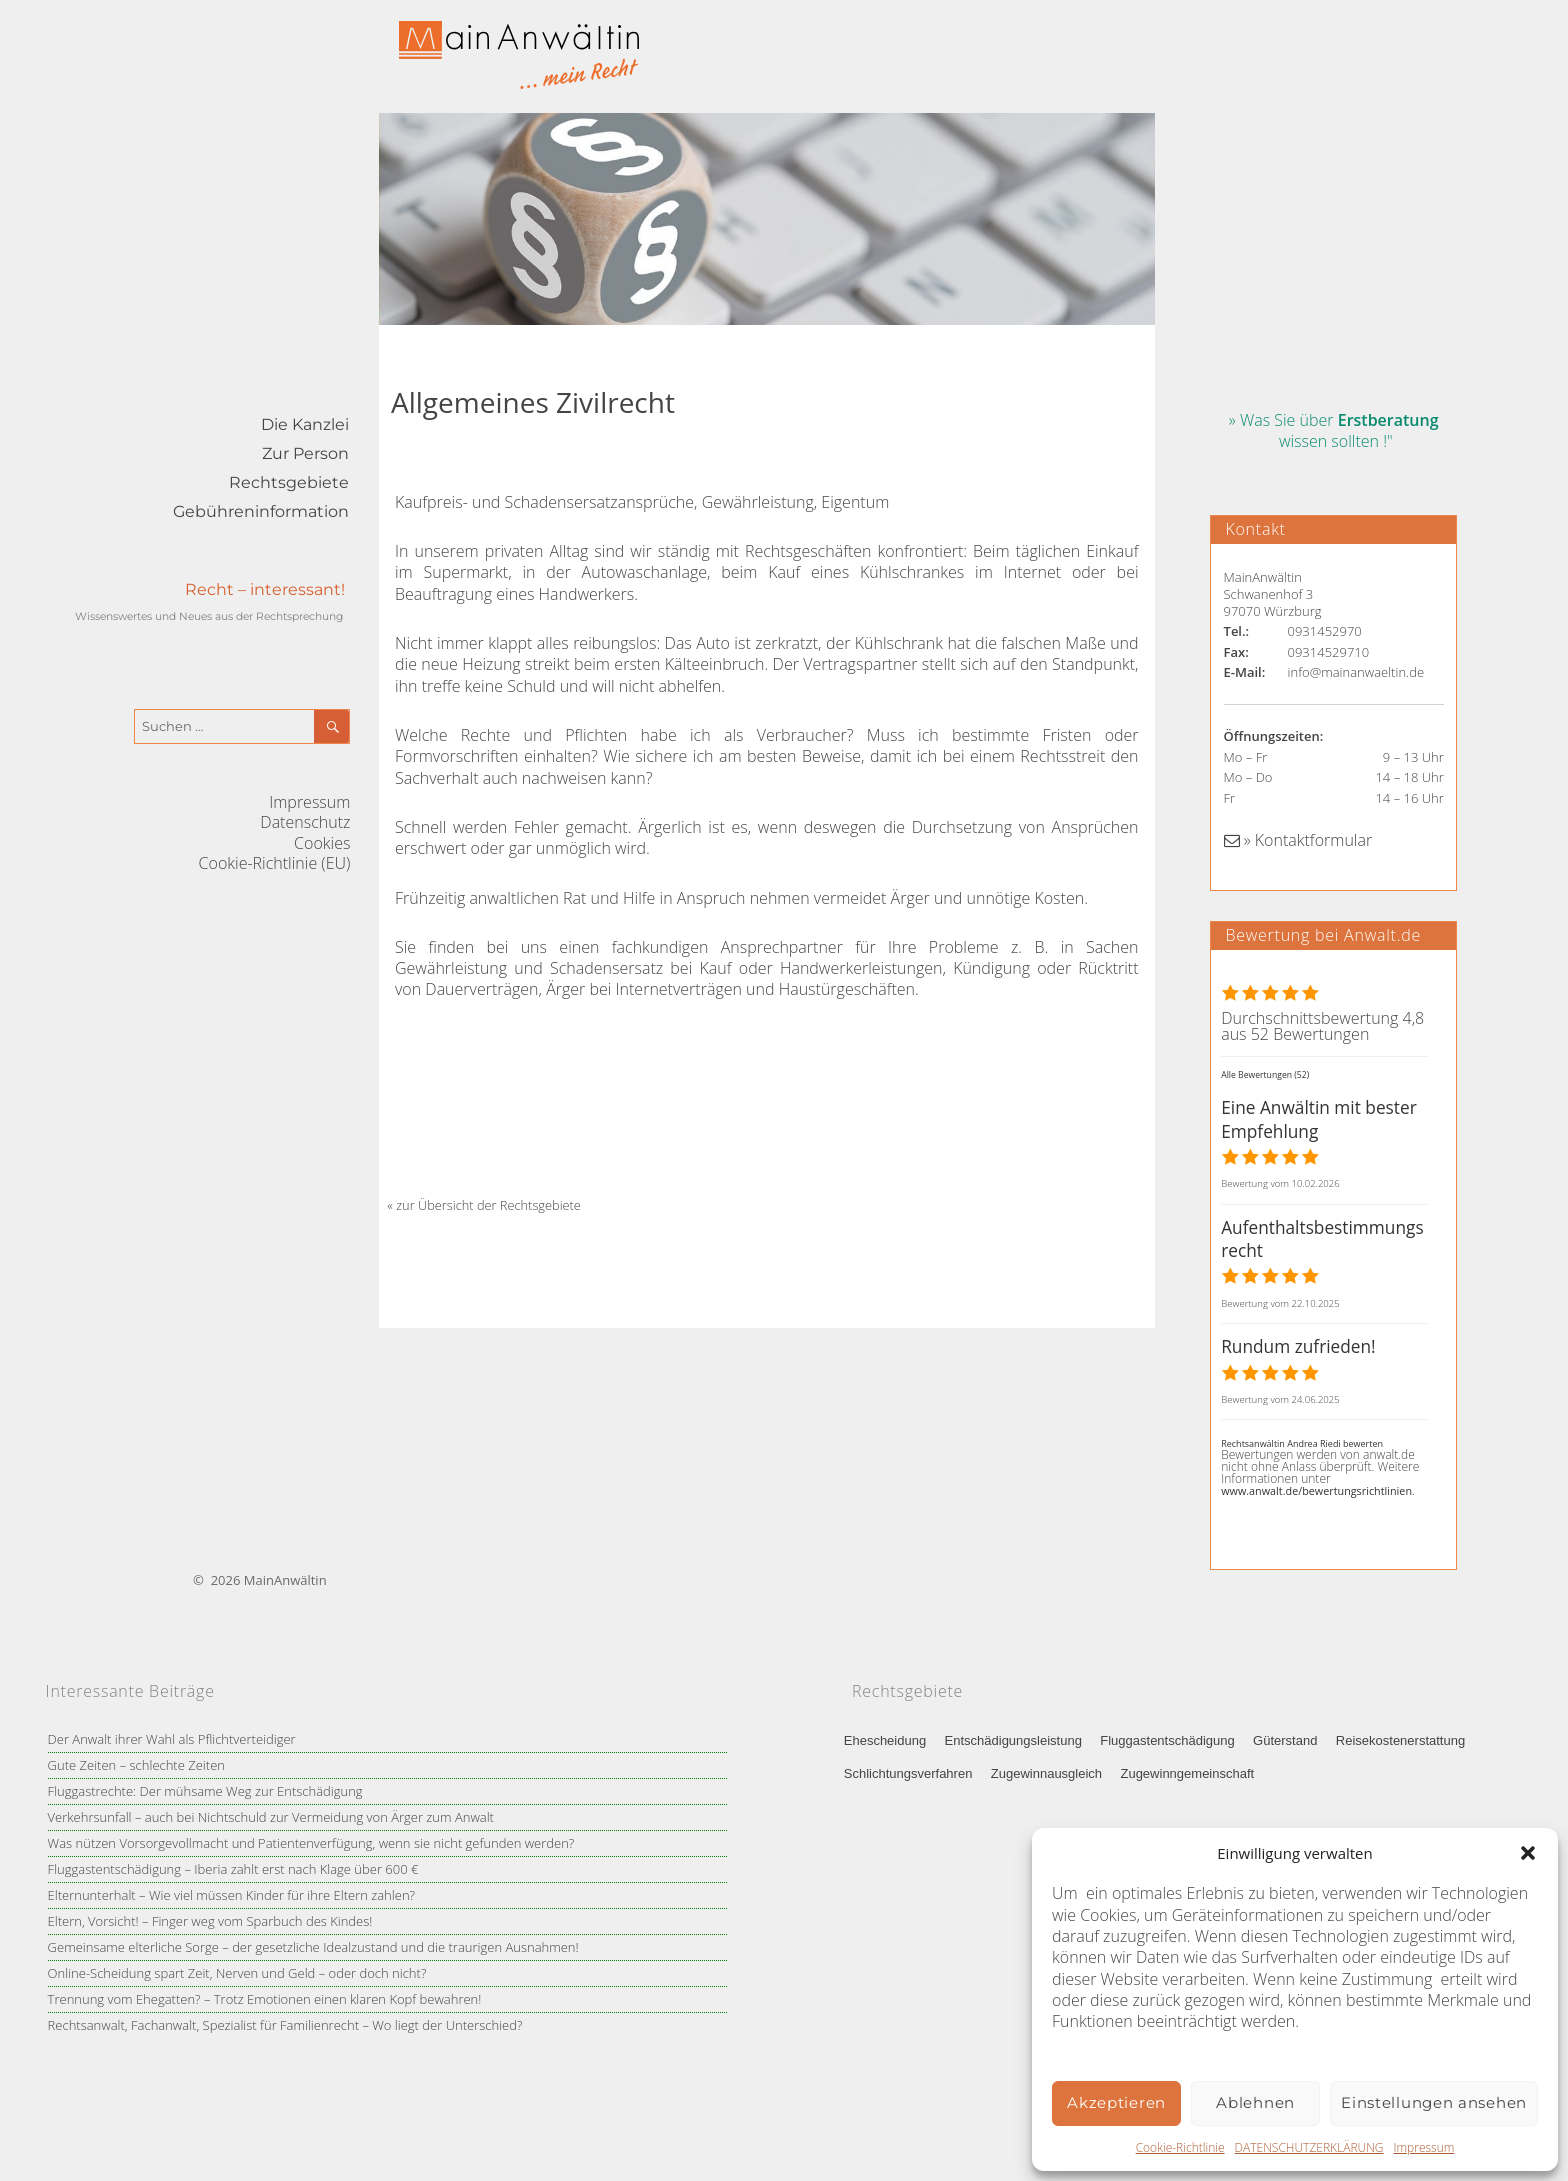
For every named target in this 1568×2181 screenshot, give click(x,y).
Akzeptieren (1116, 2102)
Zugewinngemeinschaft (1187, 1773)
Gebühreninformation (261, 511)
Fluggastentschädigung (1167, 1740)
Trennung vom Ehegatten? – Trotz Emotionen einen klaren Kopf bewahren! (265, 1999)
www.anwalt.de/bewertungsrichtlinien (1316, 1490)
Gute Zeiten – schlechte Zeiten (136, 1765)
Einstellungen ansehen (1434, 2102)
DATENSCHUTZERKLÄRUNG (1309, 2147)
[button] (1528, 1853)
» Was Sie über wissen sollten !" (1334, 430)
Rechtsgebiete (289, 482)
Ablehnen (1255, 2102)
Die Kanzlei (305, 424)
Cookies (322, 843)
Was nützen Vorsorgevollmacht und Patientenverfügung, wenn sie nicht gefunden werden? (311, 1843)
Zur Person (305, 453)
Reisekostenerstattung (1400, 1740)
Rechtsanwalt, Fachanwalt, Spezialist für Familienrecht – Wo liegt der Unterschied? (285, 2025)
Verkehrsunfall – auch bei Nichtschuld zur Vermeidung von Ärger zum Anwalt (271, 1817)
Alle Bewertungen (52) (1265, 1075)
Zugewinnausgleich (1046, 1773)
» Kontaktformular (1298, 840)
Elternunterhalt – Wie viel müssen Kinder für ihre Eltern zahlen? (231, 1895)
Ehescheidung (885, 1740)
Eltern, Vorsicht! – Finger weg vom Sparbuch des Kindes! (210, 1921)
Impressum (1423, 2147)
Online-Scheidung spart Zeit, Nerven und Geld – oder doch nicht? (237, 1973)
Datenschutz (305, 822)
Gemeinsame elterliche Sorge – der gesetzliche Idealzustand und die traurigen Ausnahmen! (313, 1947)
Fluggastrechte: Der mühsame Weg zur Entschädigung (205, 1791)
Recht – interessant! (265, 589)
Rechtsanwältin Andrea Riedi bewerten (1302, 1443)
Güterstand (1285, 1740)
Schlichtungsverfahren (908, 1773)
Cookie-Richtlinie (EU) (275, 863)
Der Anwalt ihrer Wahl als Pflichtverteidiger (172, 1739)
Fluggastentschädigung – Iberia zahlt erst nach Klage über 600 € (233, 1869)
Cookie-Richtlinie (1180, 2147)
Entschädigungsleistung (1013, 1740)
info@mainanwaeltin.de (1356, 672)
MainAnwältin (285, 1580)
